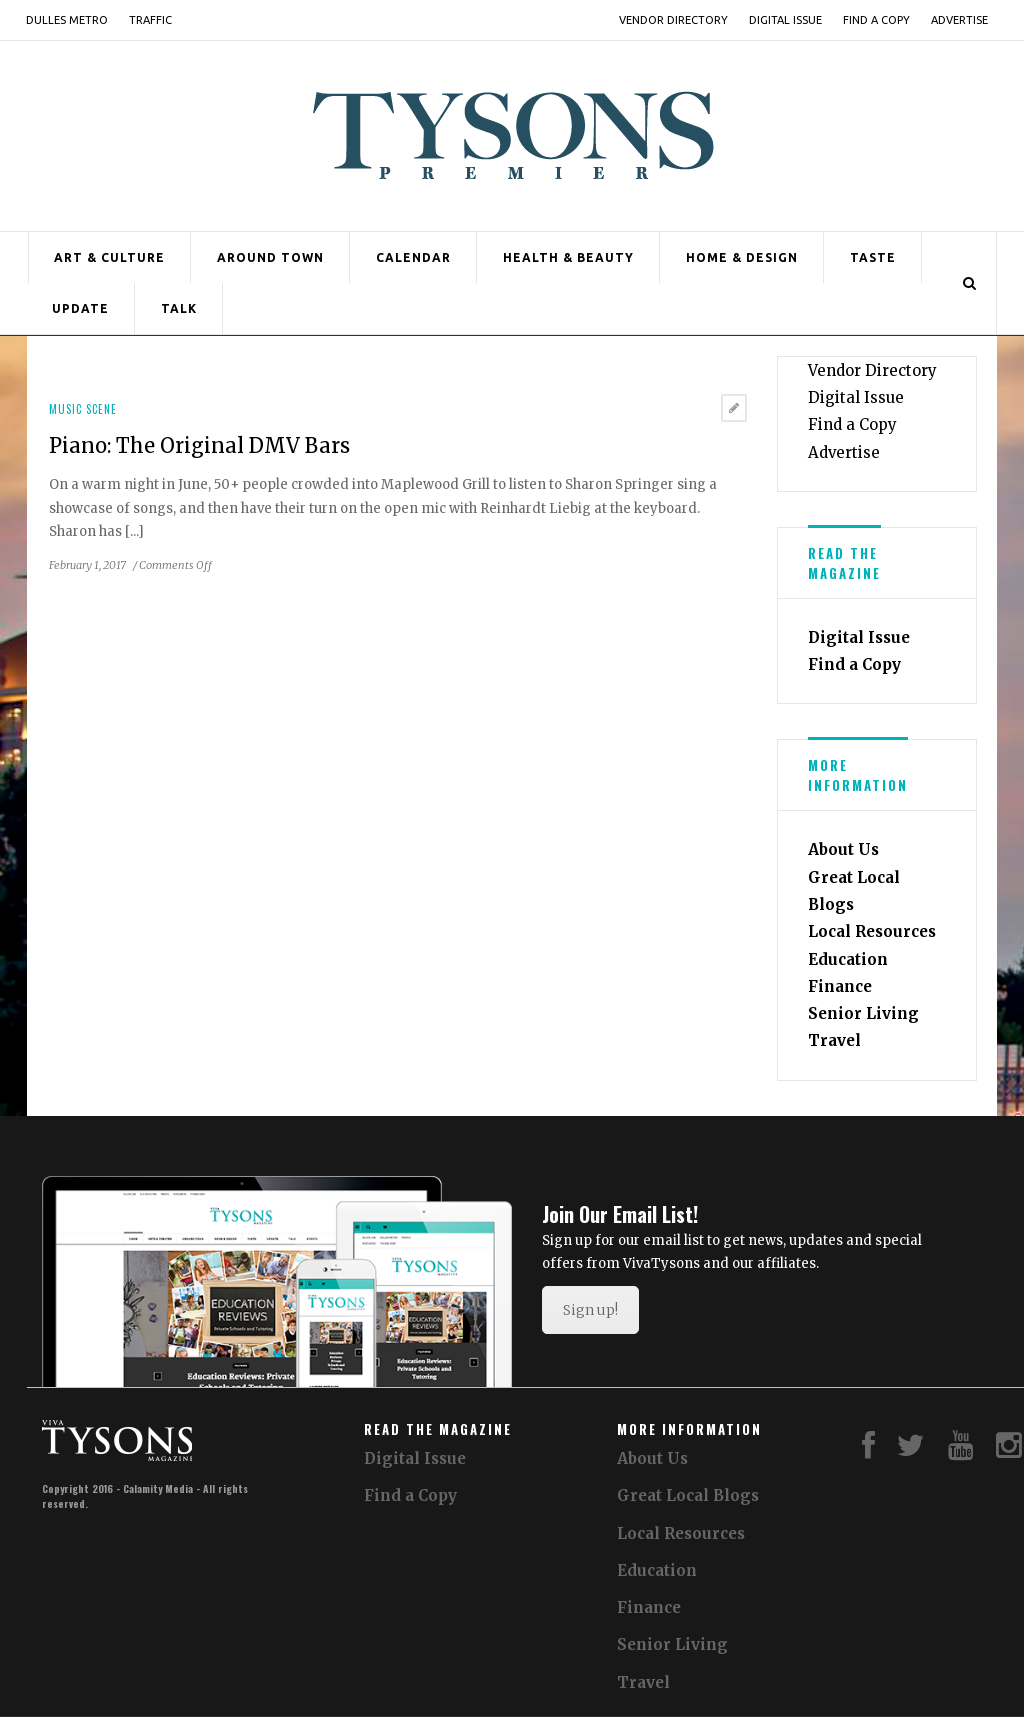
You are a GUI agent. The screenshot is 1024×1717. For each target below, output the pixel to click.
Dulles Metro (67, 20)
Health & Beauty (568, 257)
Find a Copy (876, 20)
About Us (843, 849)
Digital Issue (785, 20)
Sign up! (590, 1310)
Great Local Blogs (688, 1495)
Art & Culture (109, 257)
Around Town (270, 257)
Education (848, 959)
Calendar (413, 257)
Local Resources (872, 931)
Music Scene (83, 409)
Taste (873, 257)
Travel (834, 1040)
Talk (179, 308)
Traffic (150, 20)
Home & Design (742, 257)
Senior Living (863, 1013)
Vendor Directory (673, 20)
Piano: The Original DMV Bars (199, 445)
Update (80, 308)
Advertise (959, 20)
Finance (840, 986)
